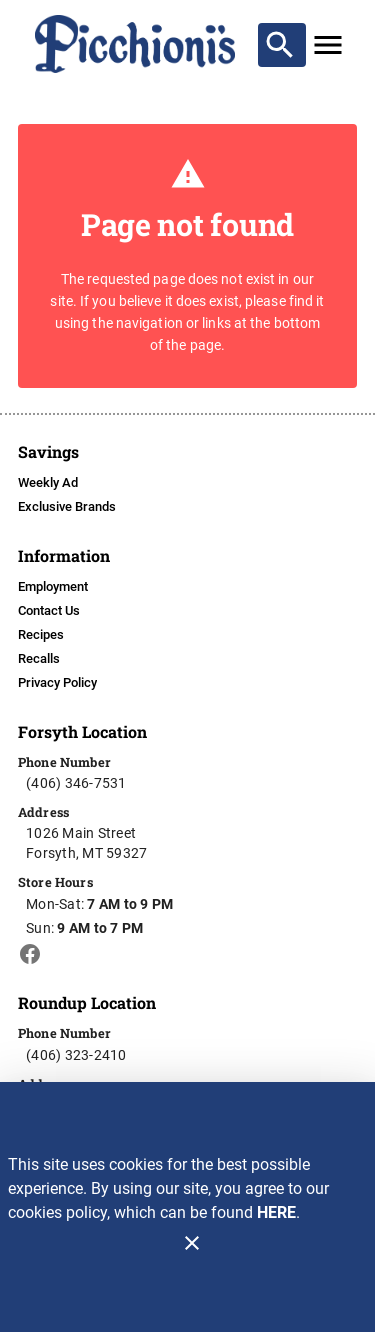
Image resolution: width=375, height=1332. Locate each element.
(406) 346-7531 (76, 783)
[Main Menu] (328, 45)
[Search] (280, 45)
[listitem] (48, 483)
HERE (276, 1212)
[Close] (192, 1243)
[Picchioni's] (136, 44)
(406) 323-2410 (76, 1055)
